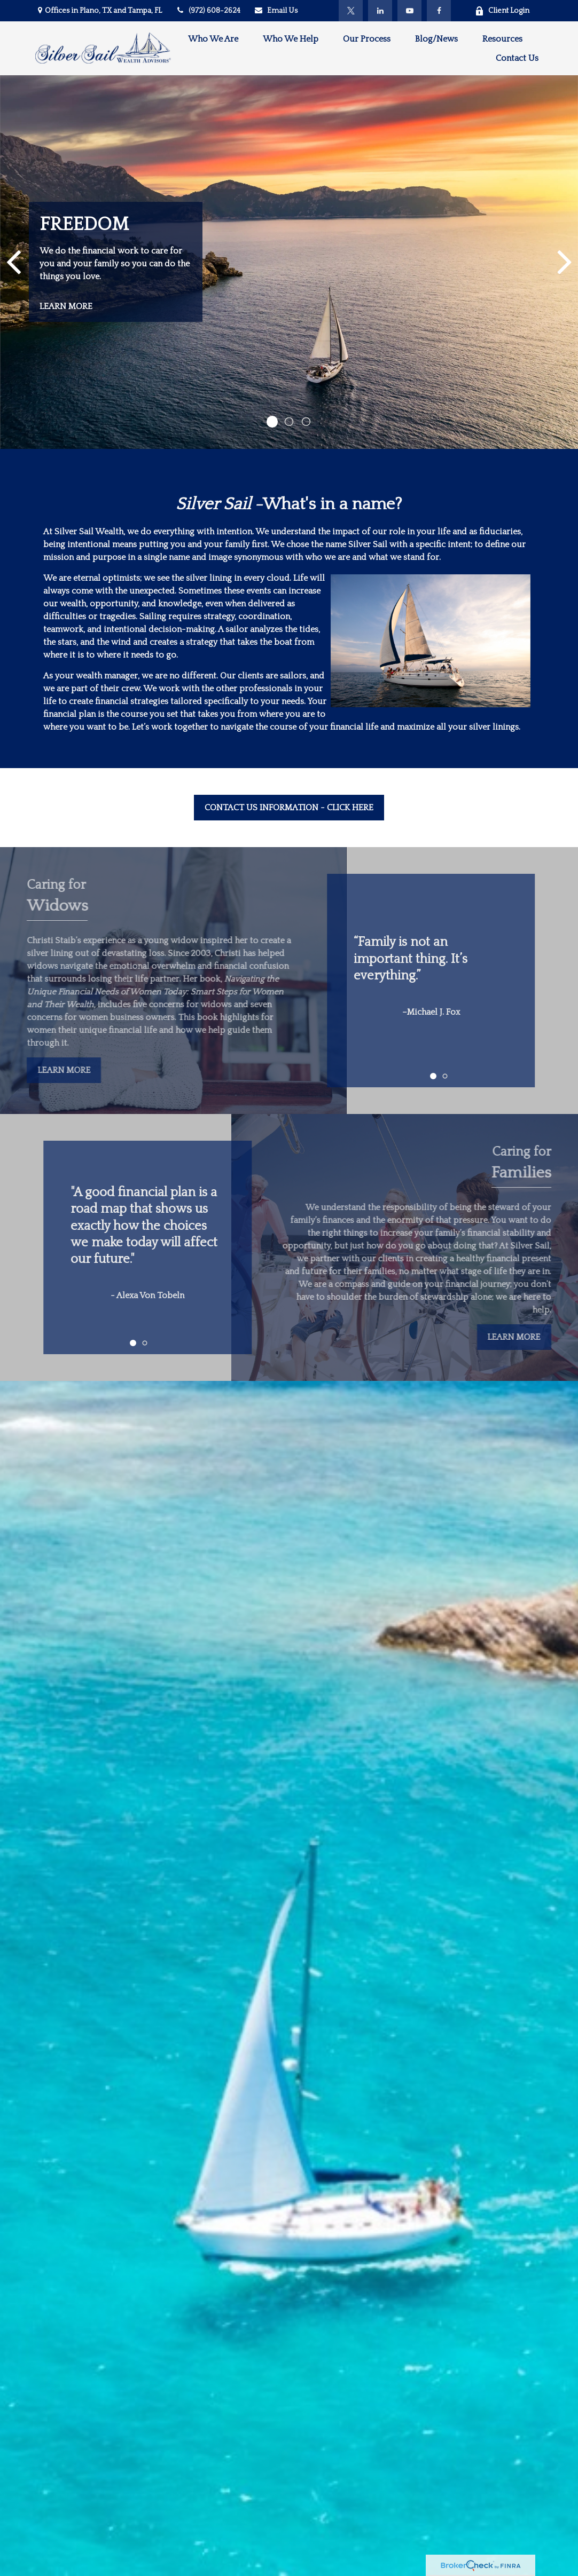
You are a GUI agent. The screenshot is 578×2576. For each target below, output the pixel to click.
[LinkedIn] (380, 10)
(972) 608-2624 (207, 10)
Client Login (502, 10)
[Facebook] (439, 10)
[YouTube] (409, 10)
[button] (213, 38)
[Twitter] (351, 10)
